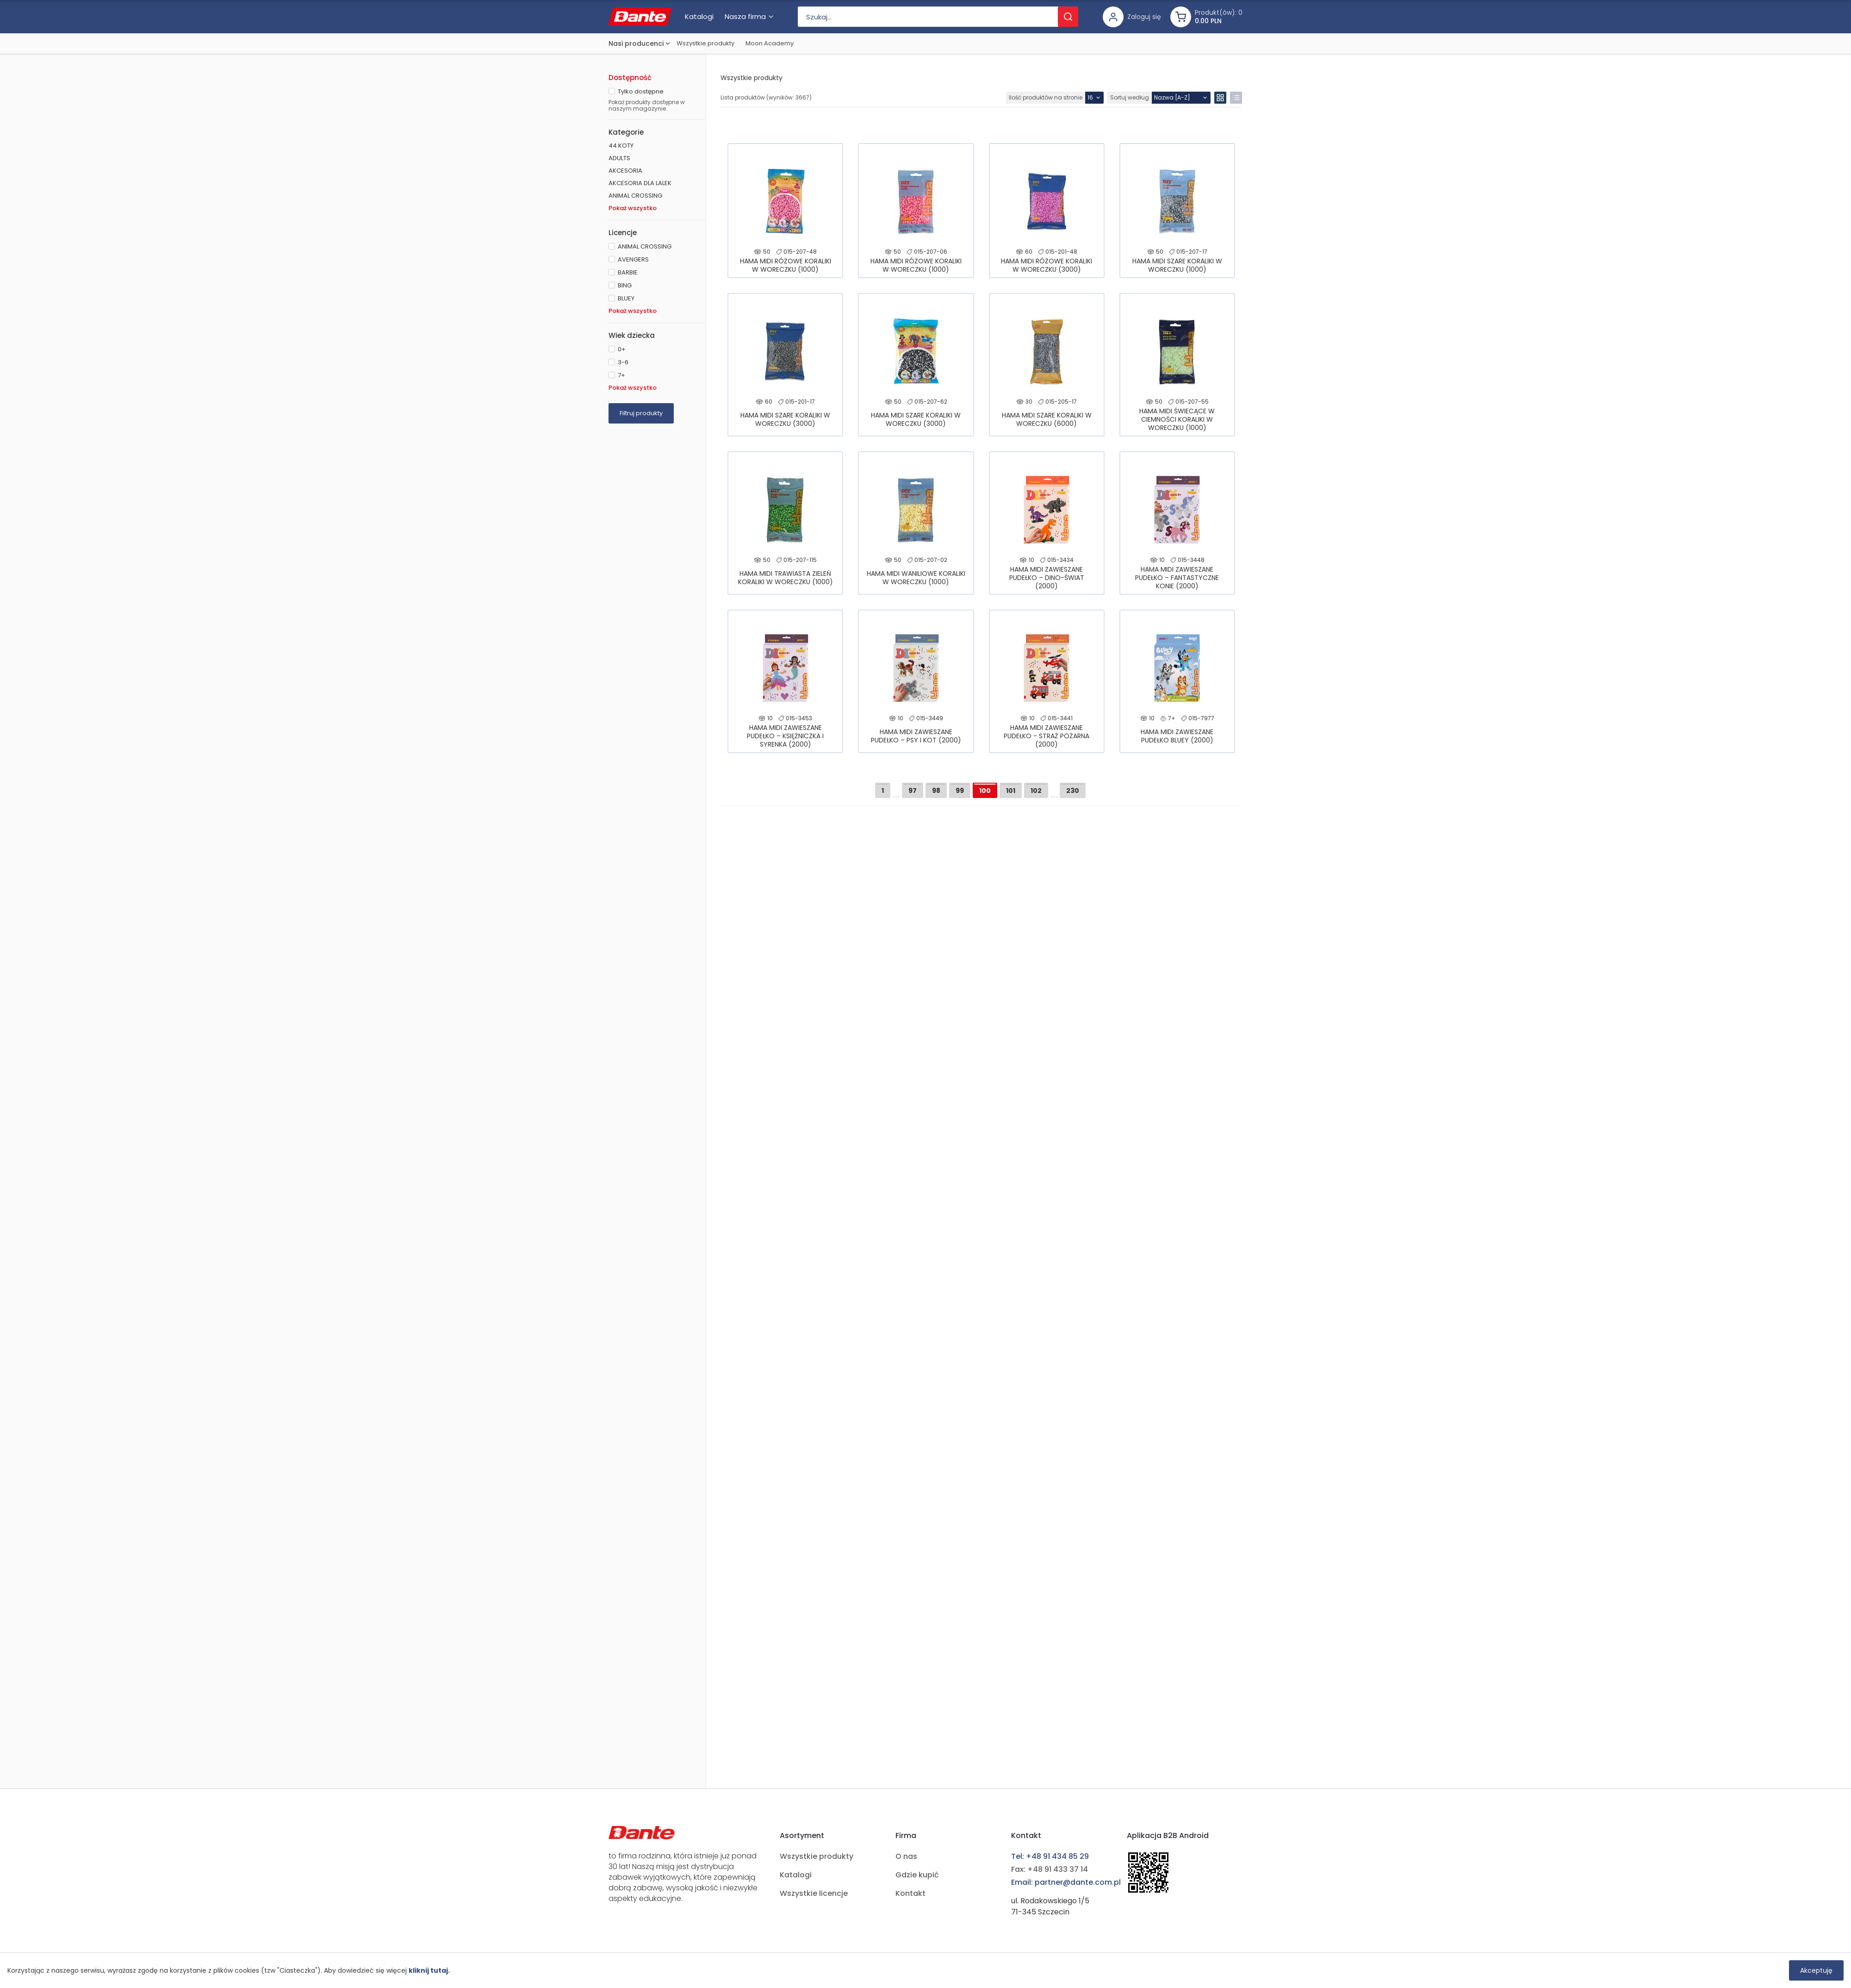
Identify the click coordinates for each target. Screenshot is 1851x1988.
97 (912, 790)
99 (960, 790)
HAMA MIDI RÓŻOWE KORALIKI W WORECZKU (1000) (785, 265)
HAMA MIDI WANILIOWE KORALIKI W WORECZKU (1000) (916, 577)
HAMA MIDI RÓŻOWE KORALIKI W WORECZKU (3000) (1046, 265)
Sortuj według (1129, 97)
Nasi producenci (636, 43)
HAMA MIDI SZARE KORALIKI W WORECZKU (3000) (785, 419)
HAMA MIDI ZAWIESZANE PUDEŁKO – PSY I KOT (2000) (916, 736)
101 (1010, 790)
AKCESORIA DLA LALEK (640, 183)
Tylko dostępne (641, 91)
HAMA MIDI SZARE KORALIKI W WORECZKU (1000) (1177, 265)
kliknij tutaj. (429, 1970)
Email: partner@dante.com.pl (1066, 1882)
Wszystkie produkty (705, 43)
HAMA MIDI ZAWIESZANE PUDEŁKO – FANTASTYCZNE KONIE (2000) (1177, 577)
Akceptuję (1816, 1970)
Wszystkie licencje (814, 1893)
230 (1072, 790)
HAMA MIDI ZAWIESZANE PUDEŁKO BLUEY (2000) (1177, 736)
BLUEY (626, 298)
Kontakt (910, 1893)
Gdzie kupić (917, 1875)
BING (625, 285)
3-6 (623, 362)
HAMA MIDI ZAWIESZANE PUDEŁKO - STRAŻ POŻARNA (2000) (1046, 735)
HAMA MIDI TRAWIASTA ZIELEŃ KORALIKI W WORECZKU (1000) (785, 577)
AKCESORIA (625, 170)
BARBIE (628, 272)
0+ (622, 349)
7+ (621, 375)
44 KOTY (621, 145)
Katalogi (796, 1875)
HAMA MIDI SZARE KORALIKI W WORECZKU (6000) (1047, 419)
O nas (906, 1856)
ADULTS (619, 158)
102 (1036, 790)
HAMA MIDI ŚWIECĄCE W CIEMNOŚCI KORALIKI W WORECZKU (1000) (1177, 419)
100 (985, 790)
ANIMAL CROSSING (635, 195)
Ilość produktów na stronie (1045, 97)
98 (936, 790)
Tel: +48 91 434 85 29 (1050, 1856)
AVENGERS (633, 259)
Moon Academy (769, 43)
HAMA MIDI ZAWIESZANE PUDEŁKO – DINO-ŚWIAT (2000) (1046, 577)
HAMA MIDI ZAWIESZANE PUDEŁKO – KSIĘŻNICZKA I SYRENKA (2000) (785, 735)
